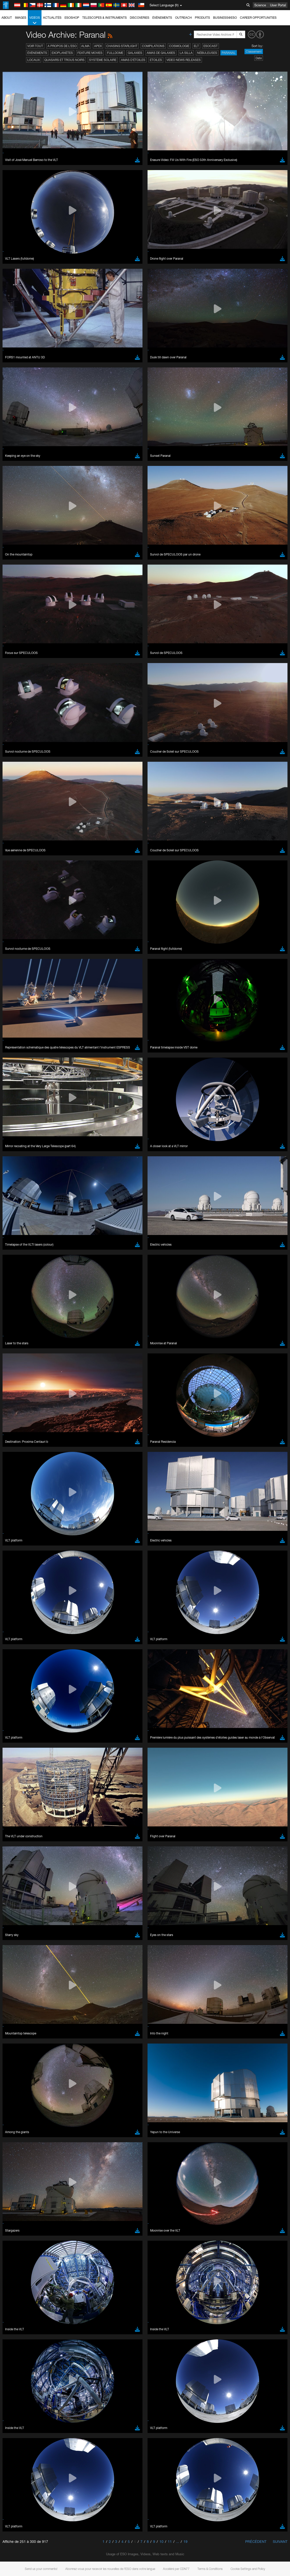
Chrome (21, 745)
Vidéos (35, 20)
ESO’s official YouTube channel (119, 652)
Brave (19, 740)
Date (259, 58)
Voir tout (35, 46)
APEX (98, 46)
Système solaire (102, 60)
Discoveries (139, 17)
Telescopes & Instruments (104, 17)
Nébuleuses (207, 53)
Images (20, 17)
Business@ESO (225, 17)
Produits (202, 17)
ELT (196, 46)
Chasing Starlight (121, 46)
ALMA (85, 46)
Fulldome (115, 53)
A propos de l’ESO (62, 46)
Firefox (19, 754)
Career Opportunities (258, 17)
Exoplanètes (62, 53)
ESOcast (210, 46)
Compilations (153, 46)
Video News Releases (184, 60)
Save (16, 833)
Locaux (33, 60)
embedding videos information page (45, 661)
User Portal (278, 5)
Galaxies (135, 53)
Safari (19, 759)
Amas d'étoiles (133, 60)
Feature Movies (89, 53)
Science (260, 5)
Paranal (229, 53)
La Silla (186, 53)
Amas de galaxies (161, 53)
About (7, 17)
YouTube (11, 652)
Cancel (41, 833)
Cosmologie (179, 46)
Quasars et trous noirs (64, 60)
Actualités (52, 17)
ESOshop (72, 17)
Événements (162, 17)
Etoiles (156, 60)
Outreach (183, 17)
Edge (19, 750)
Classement (254, 51)
